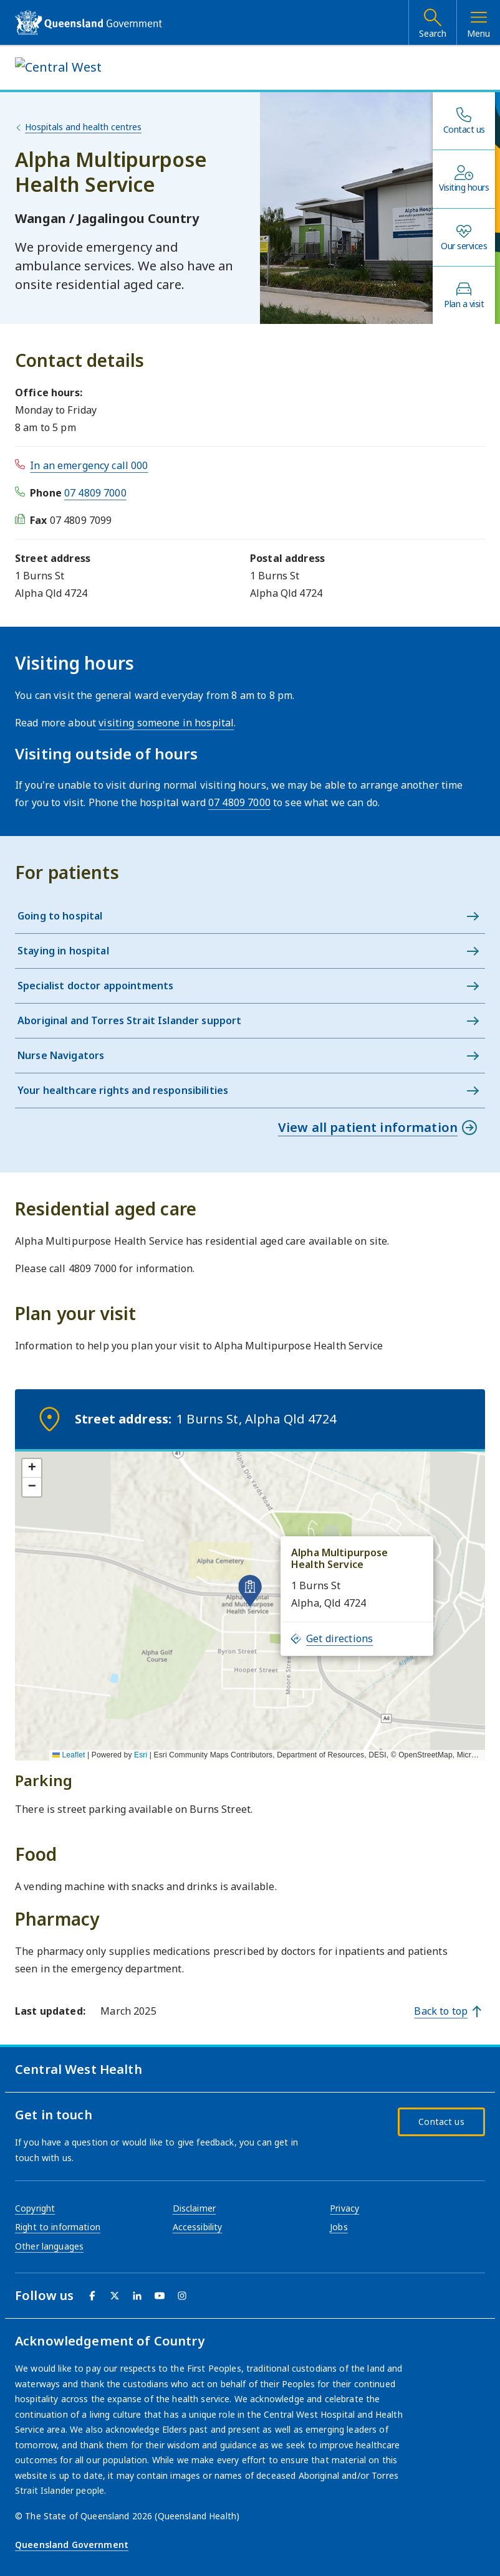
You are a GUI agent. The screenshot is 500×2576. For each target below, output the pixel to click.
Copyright (35, 2208)
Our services (464, 246)
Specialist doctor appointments (95, 985)
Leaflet (68, 1755)
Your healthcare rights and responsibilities (122, 1090)
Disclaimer (194, 2208)
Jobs (339, 2227)
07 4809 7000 (95, 493)
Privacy (344, 2208)
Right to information (57, 2227)
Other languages (49, 2246)
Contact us (464, 130)
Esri (140, 1755)
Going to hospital (59, 916)
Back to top (441, 2011)
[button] (250, 1590)
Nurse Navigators (60, 1055)
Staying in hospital (63, 951)
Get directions (332, 1638)
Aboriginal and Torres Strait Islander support (129, 1020)
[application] (250, 1605)
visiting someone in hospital (166, 723)
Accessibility (198, 2227)
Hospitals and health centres (83, 127)
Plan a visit (464, 304)
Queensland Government (71, 2544)
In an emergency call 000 (89, 465)
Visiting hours (464, 187)
